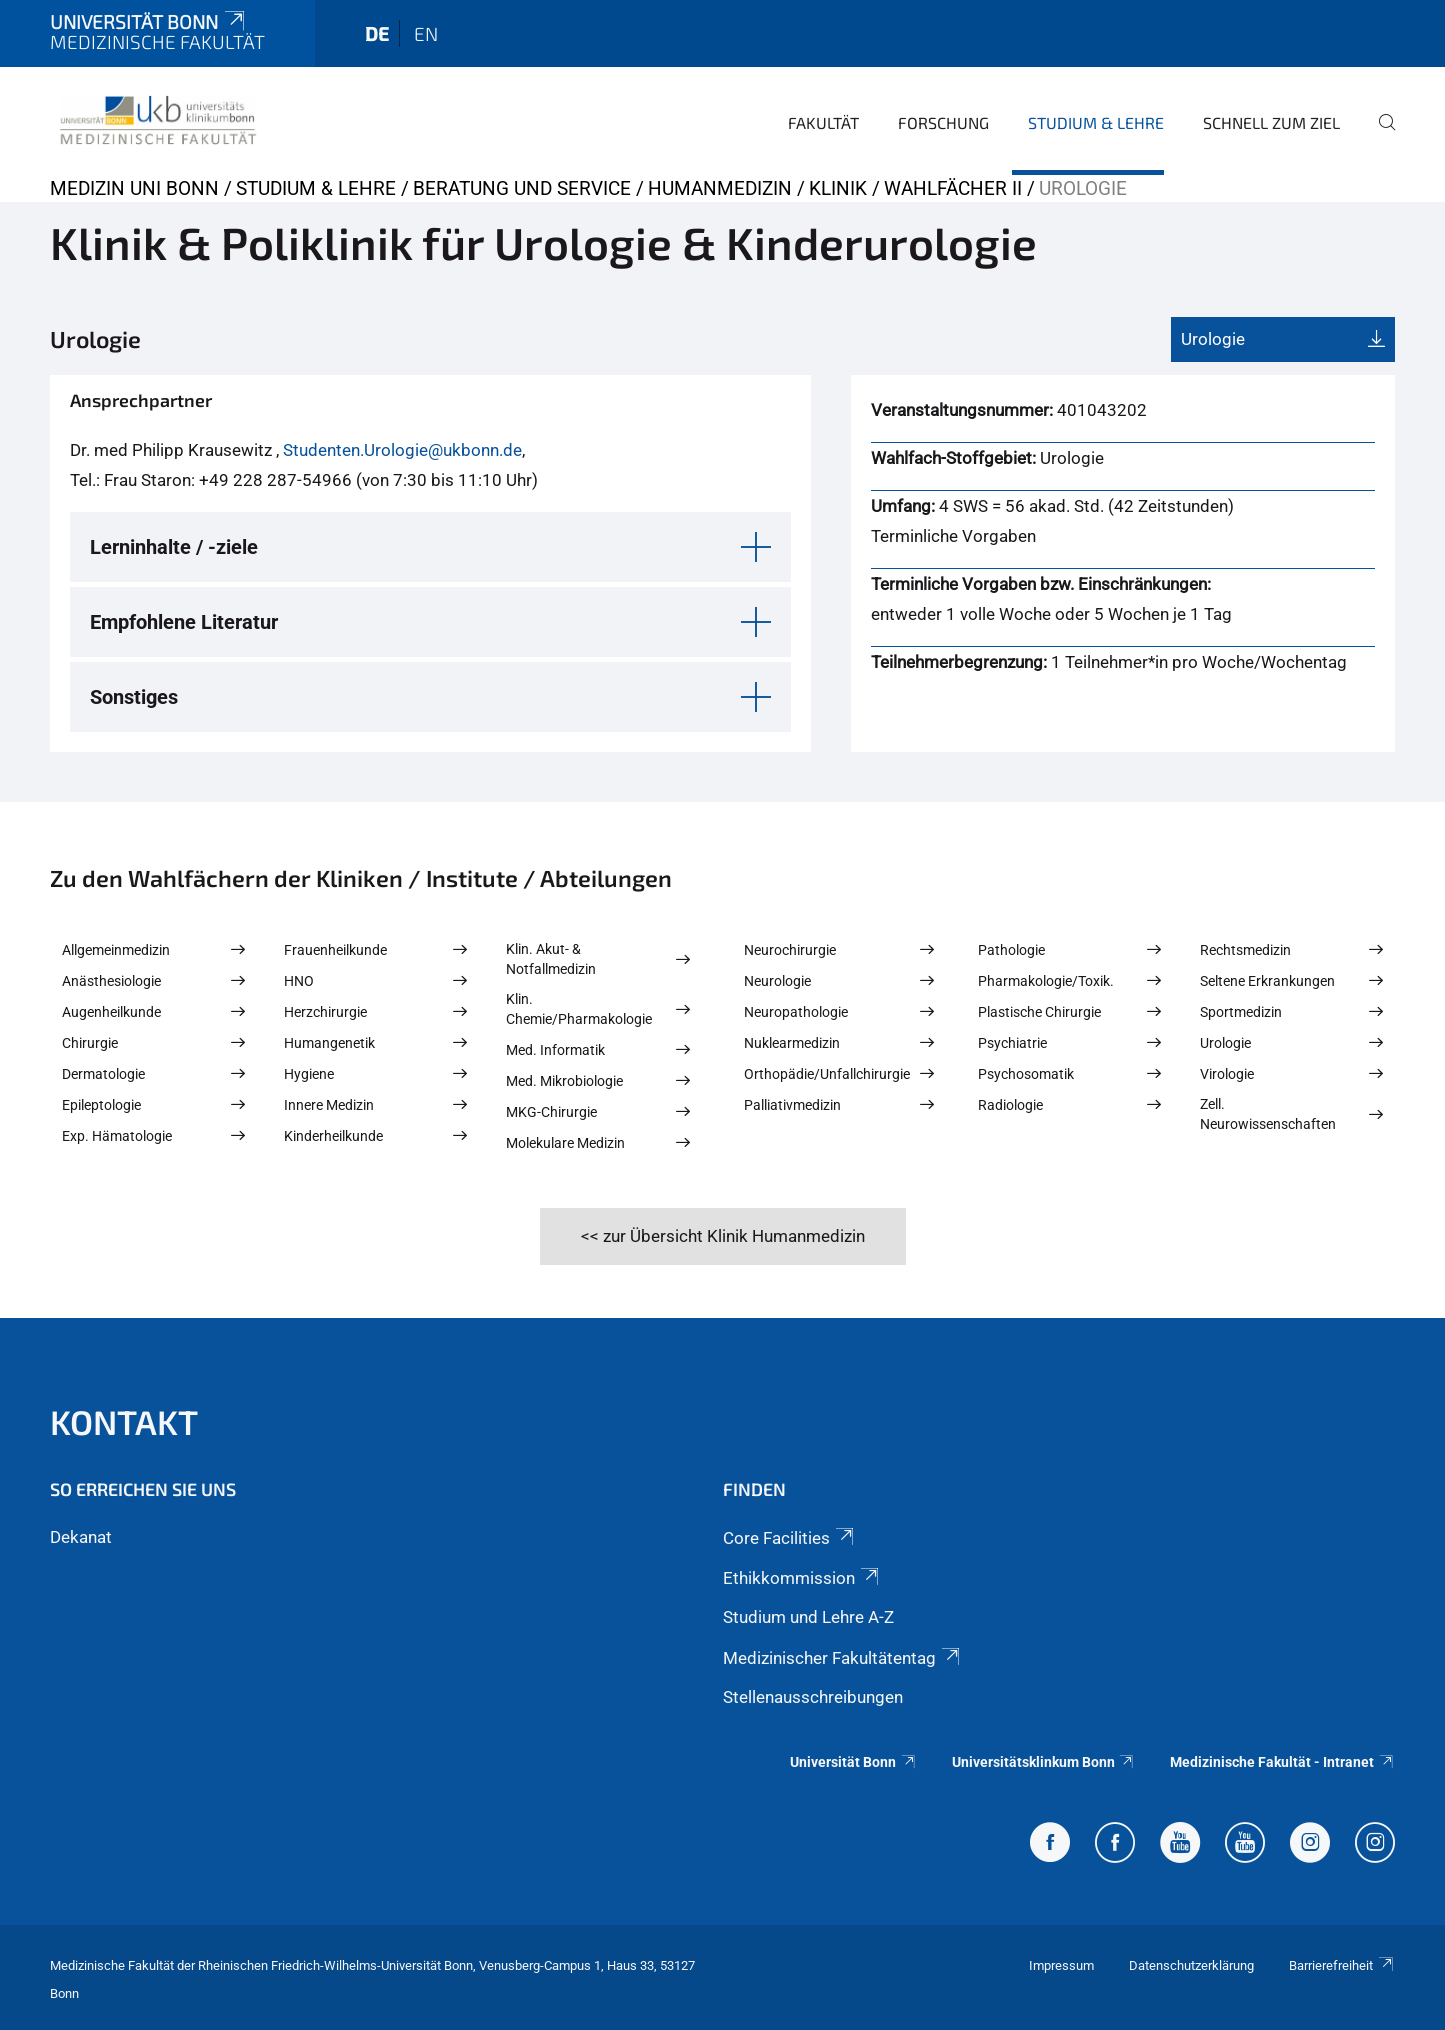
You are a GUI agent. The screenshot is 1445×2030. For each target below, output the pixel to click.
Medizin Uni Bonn (134, 188)
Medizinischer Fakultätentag (843, 1658)
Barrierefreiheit (1342, 1965)
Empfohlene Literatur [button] (184, 622)
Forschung (943, 122)
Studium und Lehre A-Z (808, 1617)
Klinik (838, 188)
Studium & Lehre (1096, 122)
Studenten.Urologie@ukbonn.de (402, 450)
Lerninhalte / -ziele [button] (174, 547)
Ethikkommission (802, 1578)
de (377, 33)
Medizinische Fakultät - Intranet (1282, 1762)
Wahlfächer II (953, 188)
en (426, 33)
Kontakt (124, 1421)
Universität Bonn (149, 21)
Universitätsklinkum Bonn (1044, 1762)
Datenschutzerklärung (1191, 1965)
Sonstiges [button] (134, 697)
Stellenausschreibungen (813, 1697)
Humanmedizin (720, 188)
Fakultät (823, 122)
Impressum (1061, 1965)
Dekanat (81, 1537)
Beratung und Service (522, 188)
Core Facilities (790, 1538)
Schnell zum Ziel (1271, 122)
